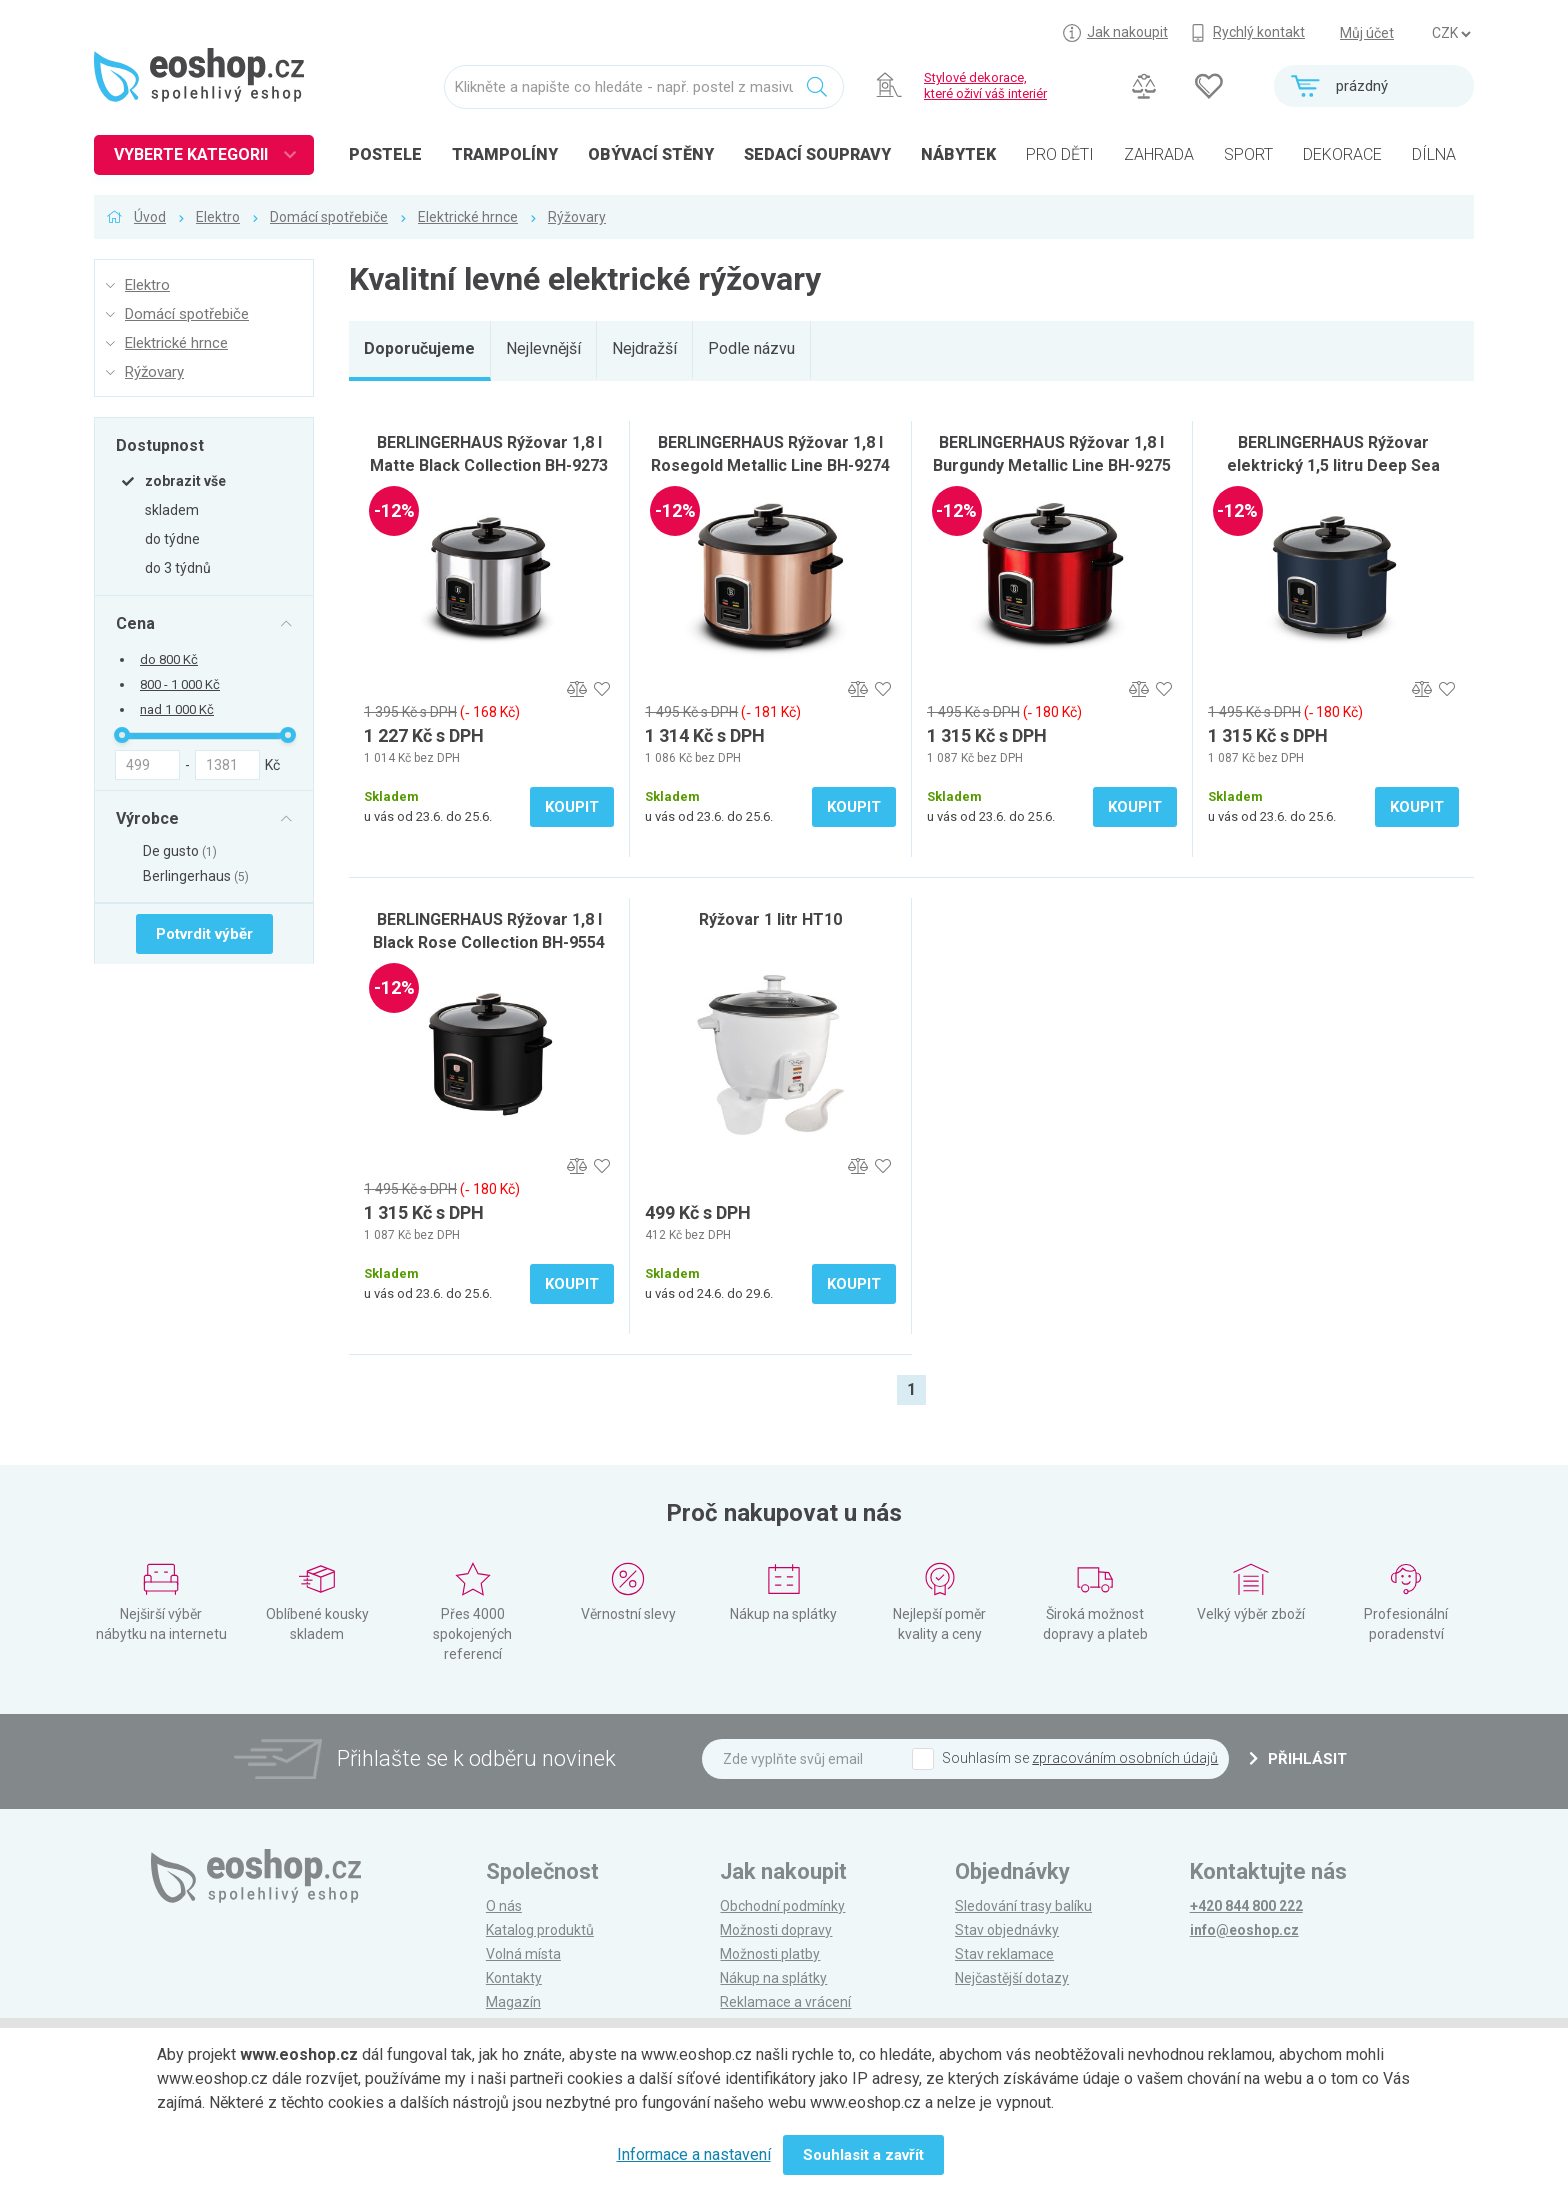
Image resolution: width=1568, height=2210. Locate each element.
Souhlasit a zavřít (863, 2155)
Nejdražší (644, 348)
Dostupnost (160, 445)
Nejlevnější (543, 348)
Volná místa (523, 1954)
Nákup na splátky (773, 1978)
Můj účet (1367, 33)
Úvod (150, 217)
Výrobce (147, 818)
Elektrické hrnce (468, 217)
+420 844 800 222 (1246, 1906)
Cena (135, 623)
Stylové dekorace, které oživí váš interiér (985, 85)
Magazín (513, 2002)
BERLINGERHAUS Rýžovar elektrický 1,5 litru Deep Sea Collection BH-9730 (1333, 465)
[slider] (122, 735)
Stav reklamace (1004, 1954)
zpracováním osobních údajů (1125, 1758)
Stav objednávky (1007, 1930)
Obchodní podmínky (782, 1906)
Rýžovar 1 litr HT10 (770, 919)
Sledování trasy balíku (1023, 1906)
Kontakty (514, 1978)
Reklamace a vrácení (785, 2002)
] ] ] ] (1451, 34)
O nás (504, 1906)
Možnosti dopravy (776, 1930)
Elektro (218, 217)
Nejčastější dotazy (1012, 1978)
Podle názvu (751, 348)
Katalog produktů (540, 1930)
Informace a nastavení (694, 2154)
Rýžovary (577, 217)
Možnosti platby (770, 1954)
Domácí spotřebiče (329, 217)
